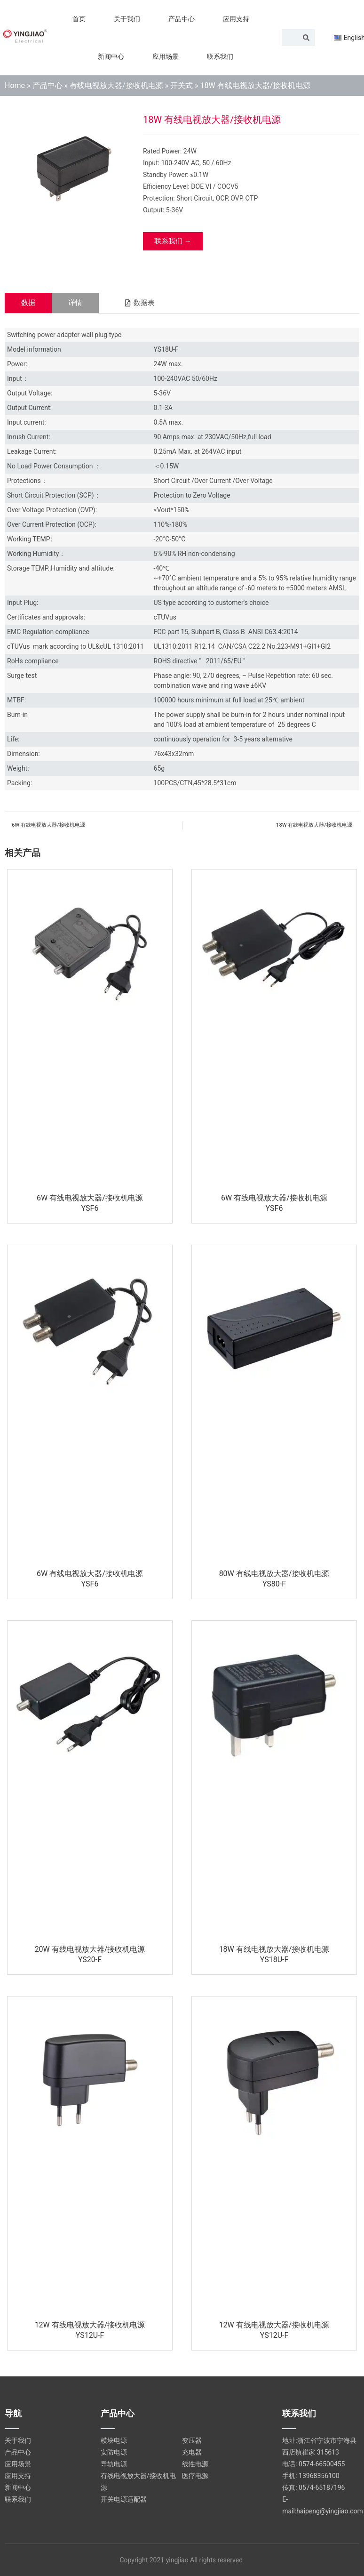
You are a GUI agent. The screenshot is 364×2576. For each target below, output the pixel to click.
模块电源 (114, 2440)
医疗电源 (195, 2475)
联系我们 (220, 56)
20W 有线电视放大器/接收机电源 (90, 1949)
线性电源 (195, 2464)
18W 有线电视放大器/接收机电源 (274, 1949)
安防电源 (114, 2452)
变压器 (192, 2440)
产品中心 (181, 19)
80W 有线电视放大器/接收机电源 (274, 1573)
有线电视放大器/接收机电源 (116, 85)
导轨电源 (114, 2464)
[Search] (306, 38)
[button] (139, 303)
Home (15, 85)
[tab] (28, 303)
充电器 (192, 2452)
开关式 (181, 85)
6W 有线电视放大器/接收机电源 (90, 1197)
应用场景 (165, 56)
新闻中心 (111, 56)
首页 (79, 19)
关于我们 (127, 19)
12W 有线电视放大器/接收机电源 (90, 2324)
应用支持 (236, 19)
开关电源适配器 (124, 2499)
